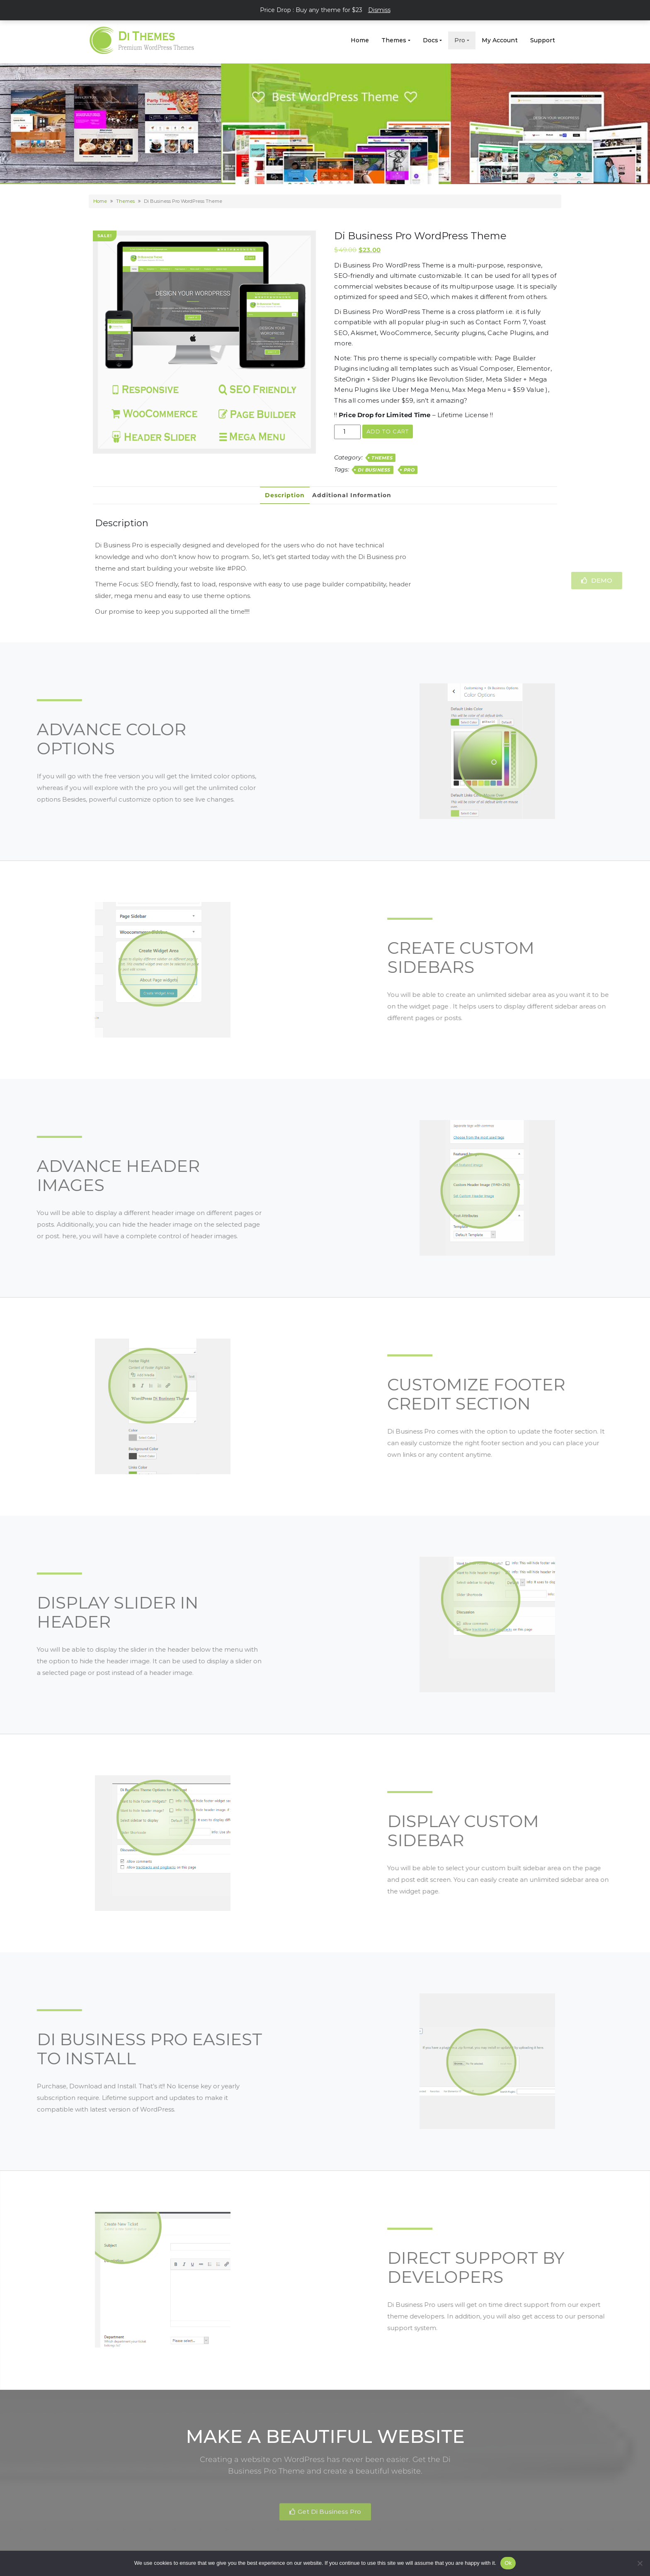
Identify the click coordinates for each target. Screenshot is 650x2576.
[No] (639, 2563)
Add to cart (387, 431)
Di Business (374, 470)
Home (360, 40)
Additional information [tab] (351, 495)
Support (542, 40)
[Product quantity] (347, 432)
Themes (393, 40)
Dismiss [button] (379, 10)
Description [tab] (285, 495)
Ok (508, 2563)
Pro (459, 40)
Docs (430, 40)
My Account (500, 40)
